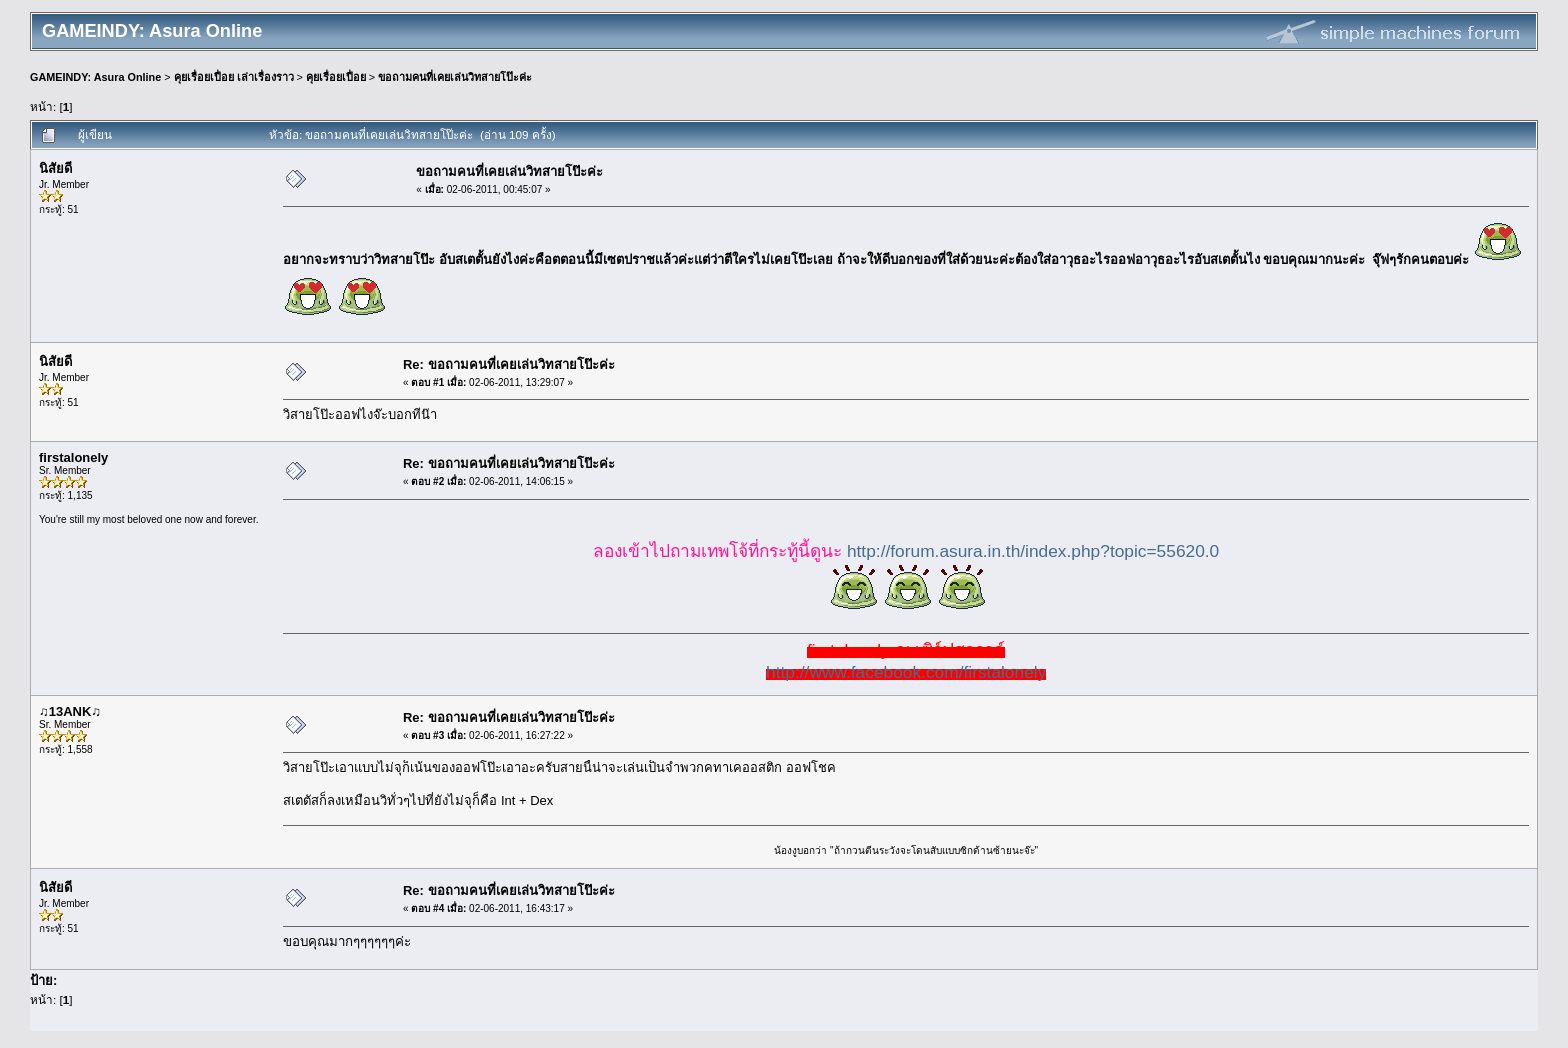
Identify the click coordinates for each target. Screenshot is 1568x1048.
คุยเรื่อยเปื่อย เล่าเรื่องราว (234, 77)
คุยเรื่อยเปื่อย (336, 77)
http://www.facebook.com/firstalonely (906, 672)
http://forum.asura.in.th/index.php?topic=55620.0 (1033, 551)
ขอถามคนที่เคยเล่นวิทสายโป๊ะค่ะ (455, 77)
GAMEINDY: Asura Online (95, 77)
